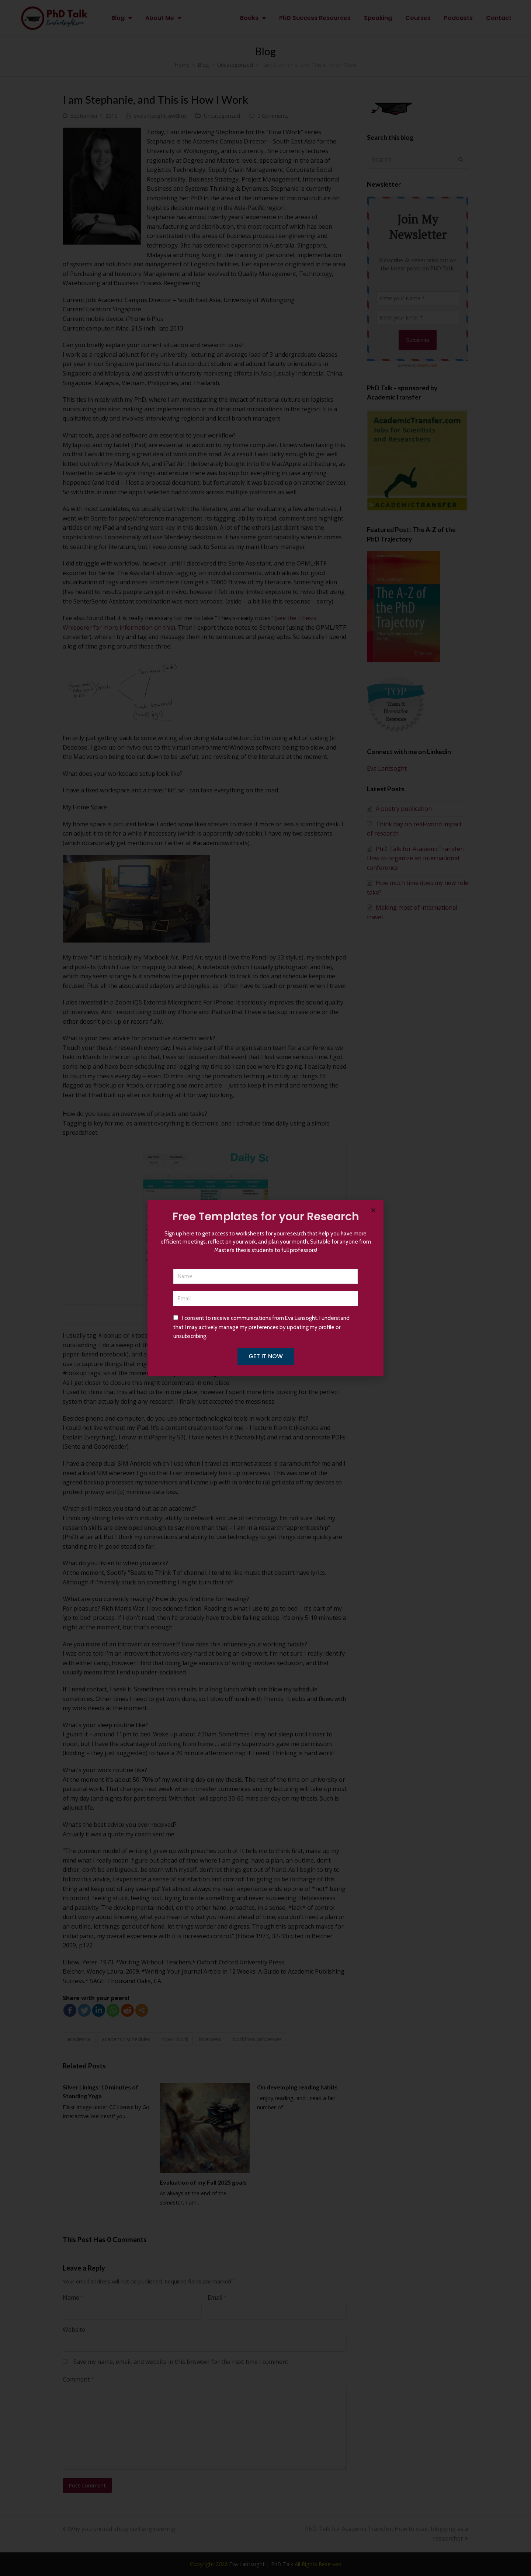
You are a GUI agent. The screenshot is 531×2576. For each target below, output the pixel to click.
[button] (373, 1210)
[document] (265, 1288)
